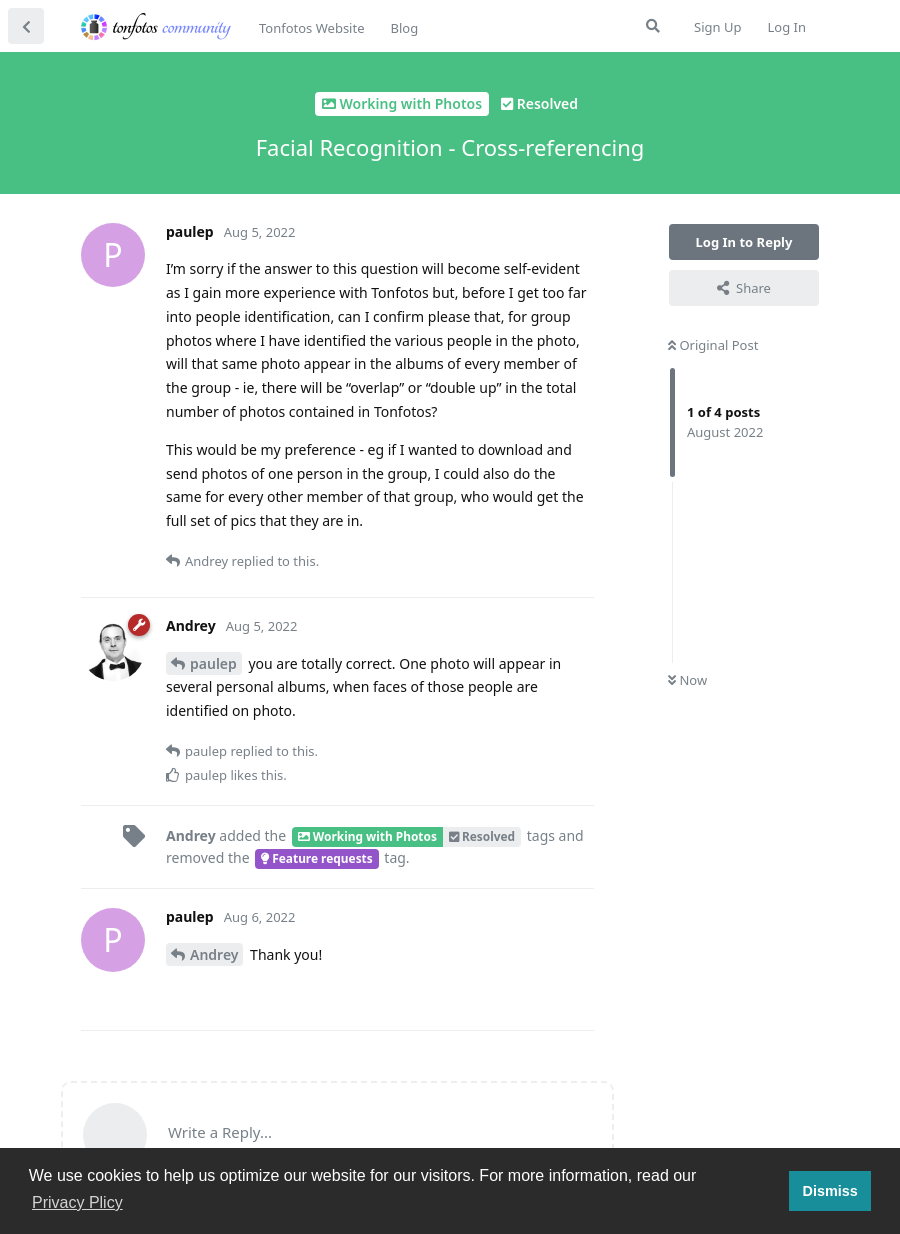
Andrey (214, 954)
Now (687, 680)
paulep (213, 663)
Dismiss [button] (829, 1191)
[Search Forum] (653, 26)
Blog (404, 28)
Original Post (713, 345)
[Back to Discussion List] (26, 26)
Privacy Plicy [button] (77, 1202)
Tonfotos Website (311, 28)
